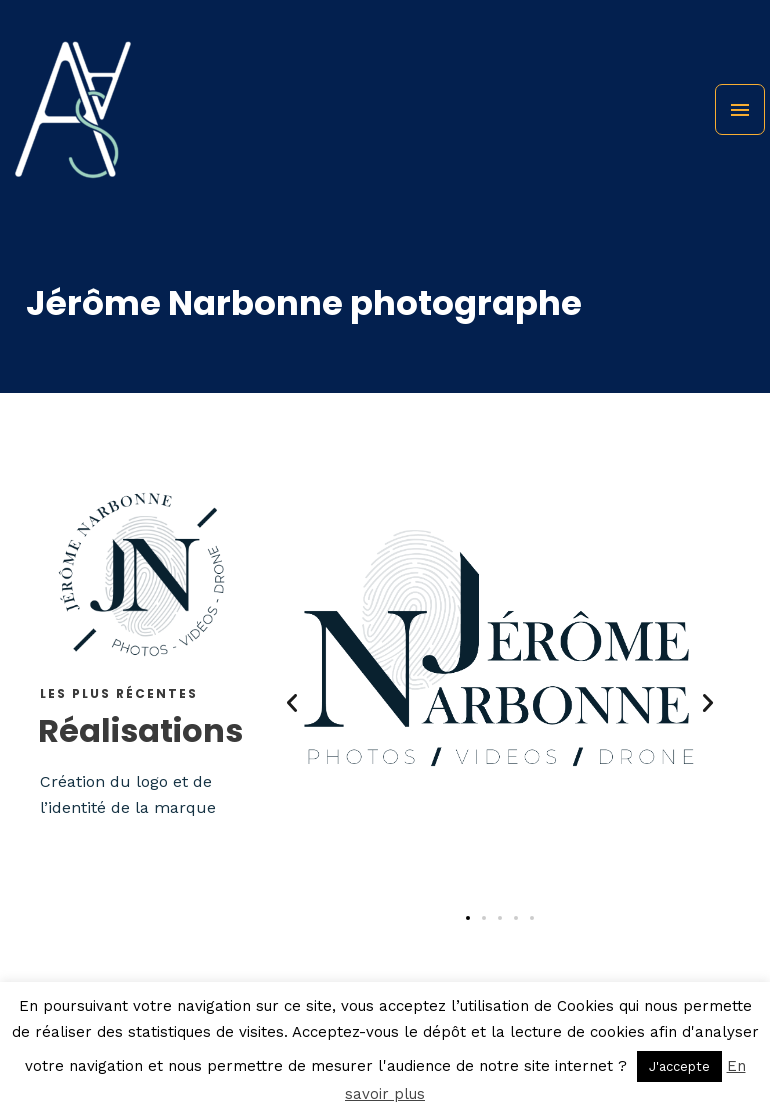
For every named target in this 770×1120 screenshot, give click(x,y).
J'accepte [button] (679, 1066)
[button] (292, 703)
